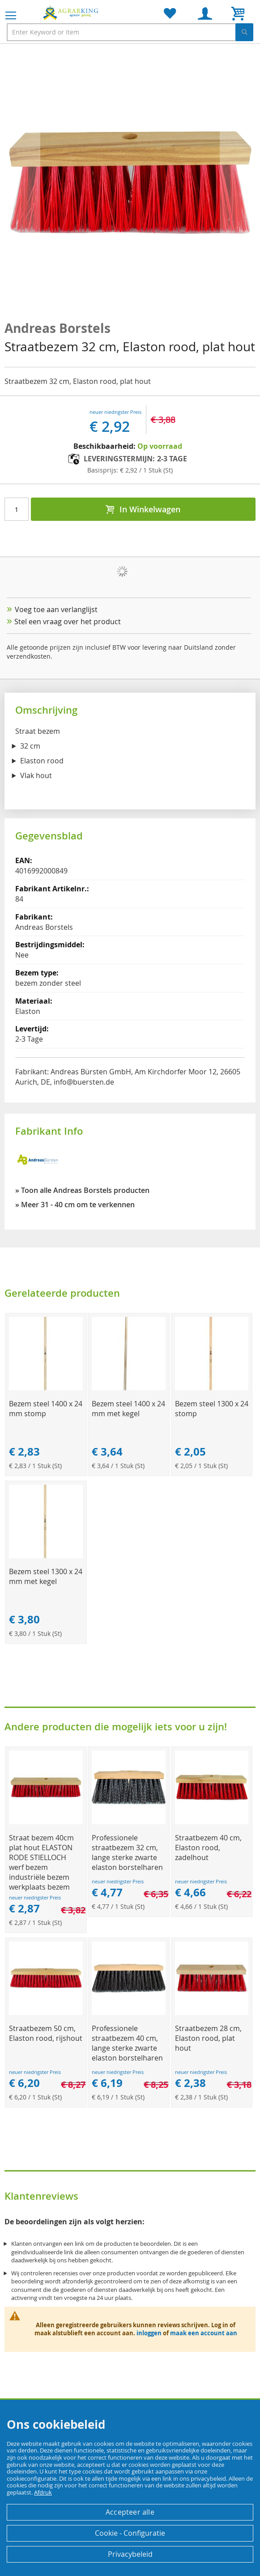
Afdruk (43, 2492)
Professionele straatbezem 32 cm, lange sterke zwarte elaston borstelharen (127, 1852)
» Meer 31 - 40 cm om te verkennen (75, 1204)
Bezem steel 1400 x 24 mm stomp (45, 1408)
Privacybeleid (130, 2554)
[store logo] (72, 12)
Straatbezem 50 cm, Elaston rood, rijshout (45, 2033)
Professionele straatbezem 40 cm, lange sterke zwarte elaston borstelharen (127, 2043)
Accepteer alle (130, 2512)
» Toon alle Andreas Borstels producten (82, 1190)
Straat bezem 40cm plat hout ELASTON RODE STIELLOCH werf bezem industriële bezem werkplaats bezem (41, 1862)
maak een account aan (203, 2333)
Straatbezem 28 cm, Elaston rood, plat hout (208, 2038)
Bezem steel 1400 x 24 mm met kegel (128, 1408)
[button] (22, 182)
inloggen (149, 2333)
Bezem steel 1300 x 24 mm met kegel (45, 1576)
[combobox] (130, 32)
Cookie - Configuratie (130, 2533)
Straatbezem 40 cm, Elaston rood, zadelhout (208, 1847)
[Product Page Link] (45, 1388)
